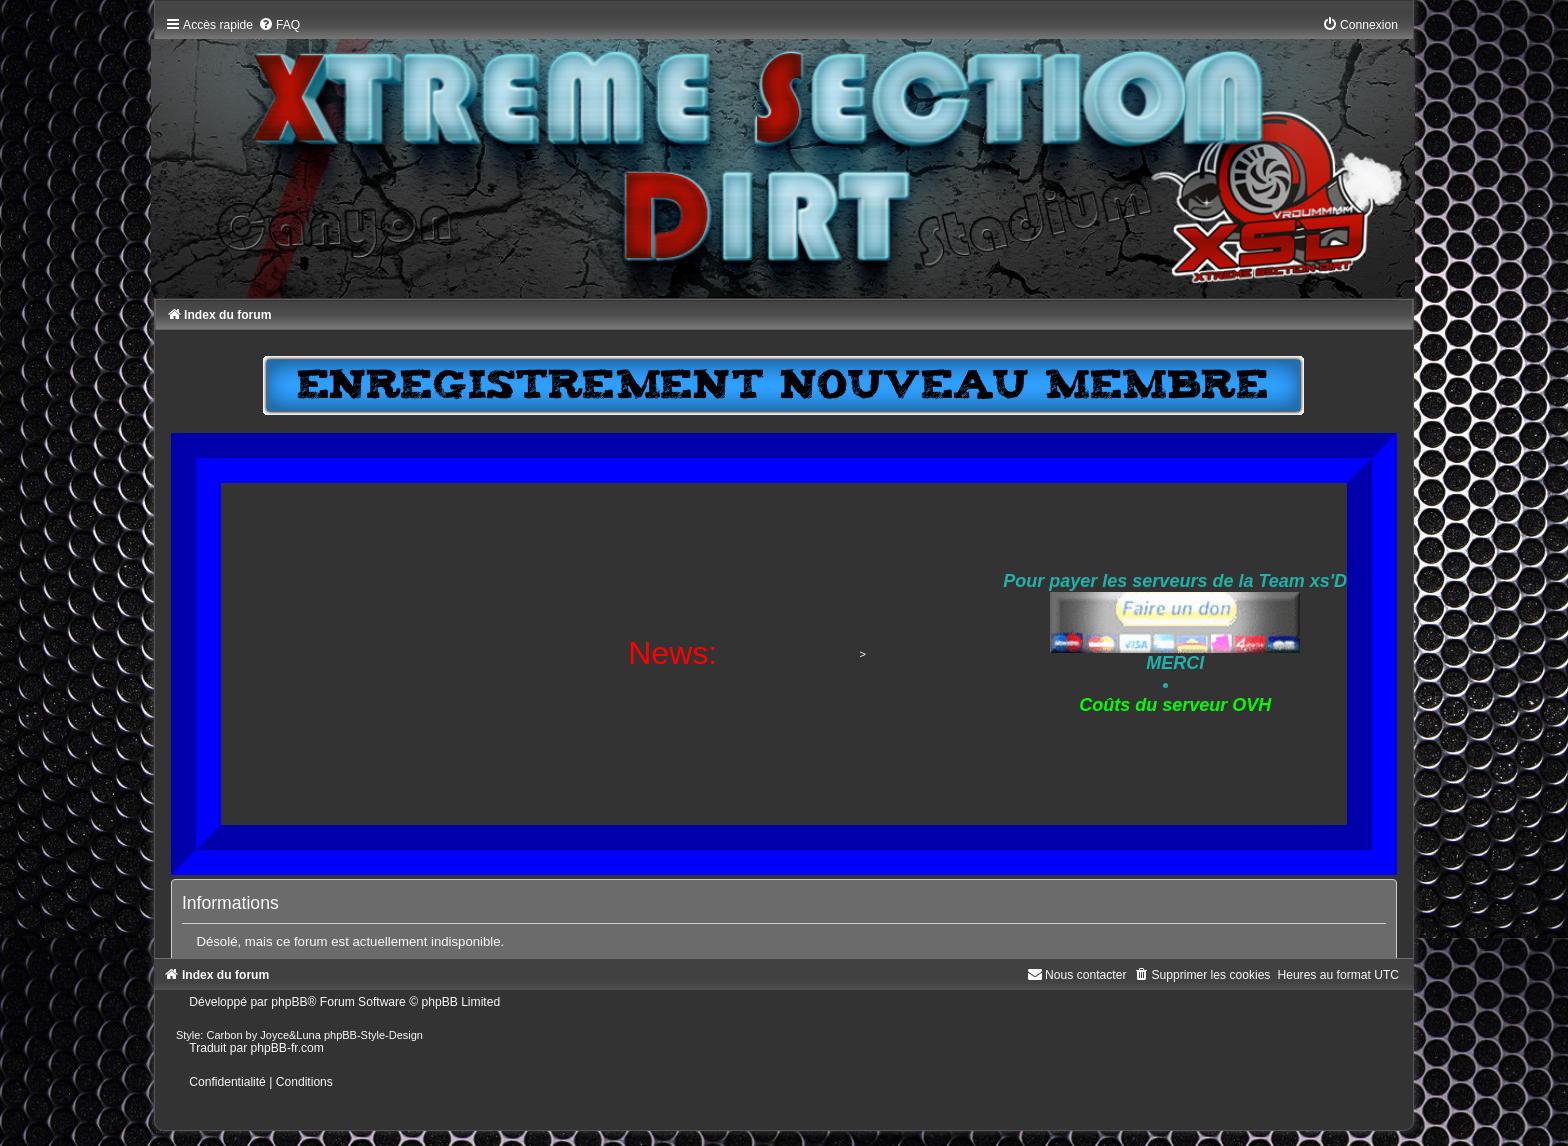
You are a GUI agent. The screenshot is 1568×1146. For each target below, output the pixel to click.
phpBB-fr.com (287, 1048)
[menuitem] (279, 25)
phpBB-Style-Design (373, 1035)
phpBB (289, 1002)
